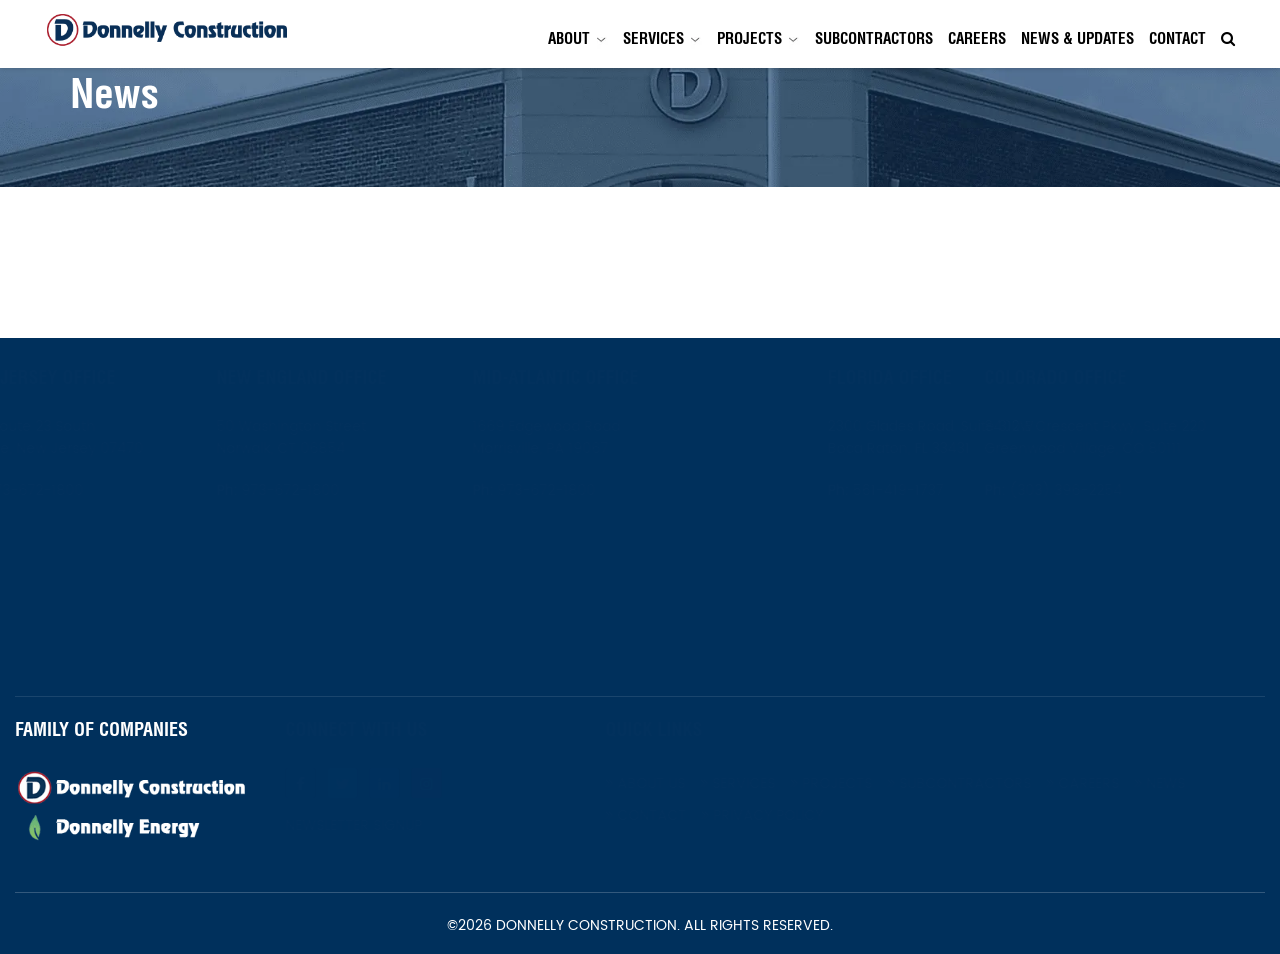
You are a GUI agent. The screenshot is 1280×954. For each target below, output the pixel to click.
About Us (695, 783)
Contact (1177, 38)
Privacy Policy (812, 815)
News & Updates (1077, 38)
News (1209, 783)
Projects (749, 38)
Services (653, 38)
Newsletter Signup (403, 826)
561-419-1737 (848, 490)
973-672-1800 (82, 490)
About (569, 38)
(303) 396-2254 (1113, 490)
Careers (977, 38)
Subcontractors (874, 38)
